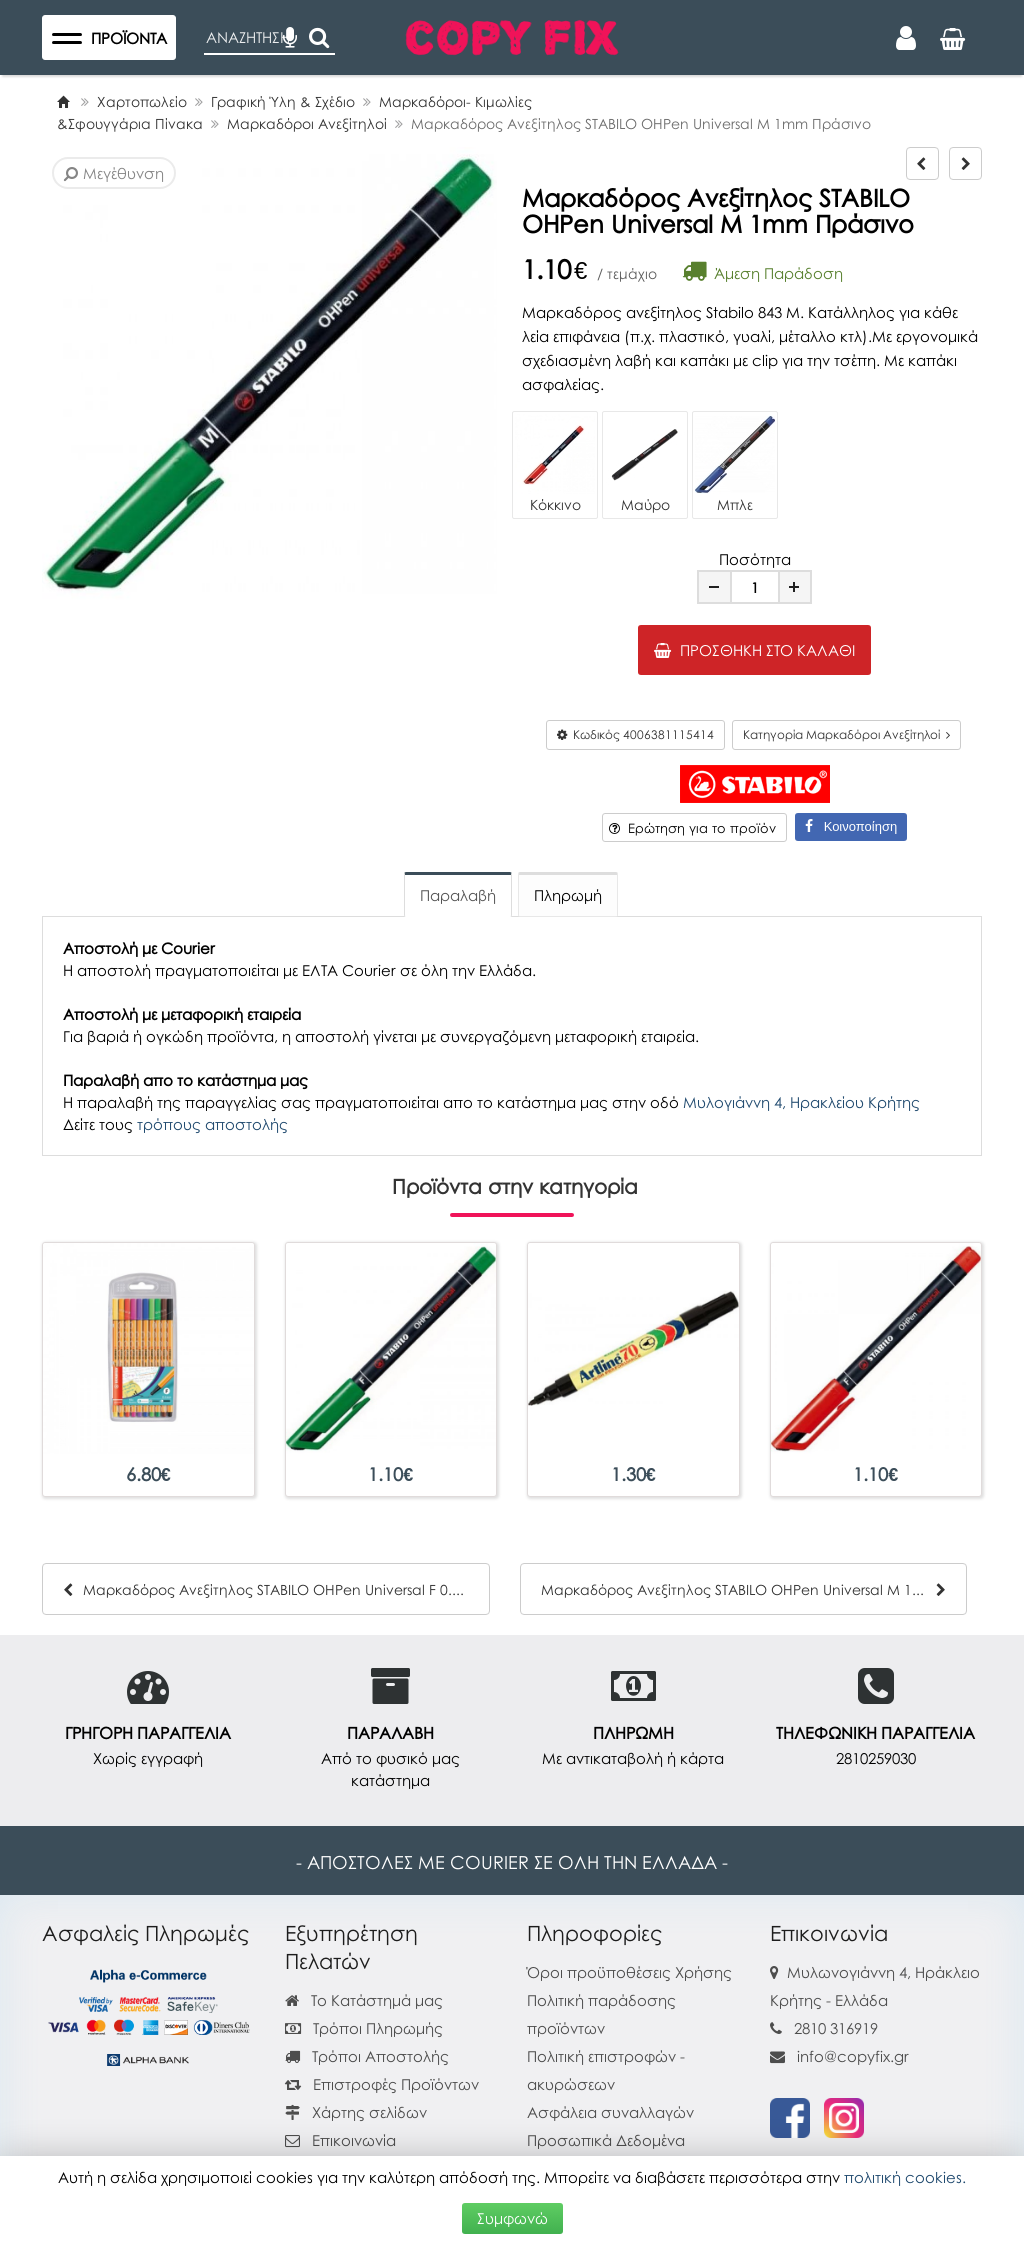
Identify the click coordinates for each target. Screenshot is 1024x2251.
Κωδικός (635, 734)
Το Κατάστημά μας (364, 2000)
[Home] (63, 101)
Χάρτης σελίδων (356, 2112)
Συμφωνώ (512, 2218)
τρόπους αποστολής (212, 1124)
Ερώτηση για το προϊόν (692, 828)
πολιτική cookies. (905, 2177)
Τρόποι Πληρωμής (364, 2028)
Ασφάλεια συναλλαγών (610, 2112)
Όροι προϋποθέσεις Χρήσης (629, 1972)
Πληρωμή (568, 895)
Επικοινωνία (354, 2140)
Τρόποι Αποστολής (367, 2056)
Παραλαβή (458, 895)
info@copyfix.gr (839, 2056)
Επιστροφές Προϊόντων (382, 2084)
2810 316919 (836, 2028)
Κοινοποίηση (851, 826)
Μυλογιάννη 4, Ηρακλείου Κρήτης (801, 1102)
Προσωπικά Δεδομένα (606, 2140)
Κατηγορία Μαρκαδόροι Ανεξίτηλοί (846, 734)
